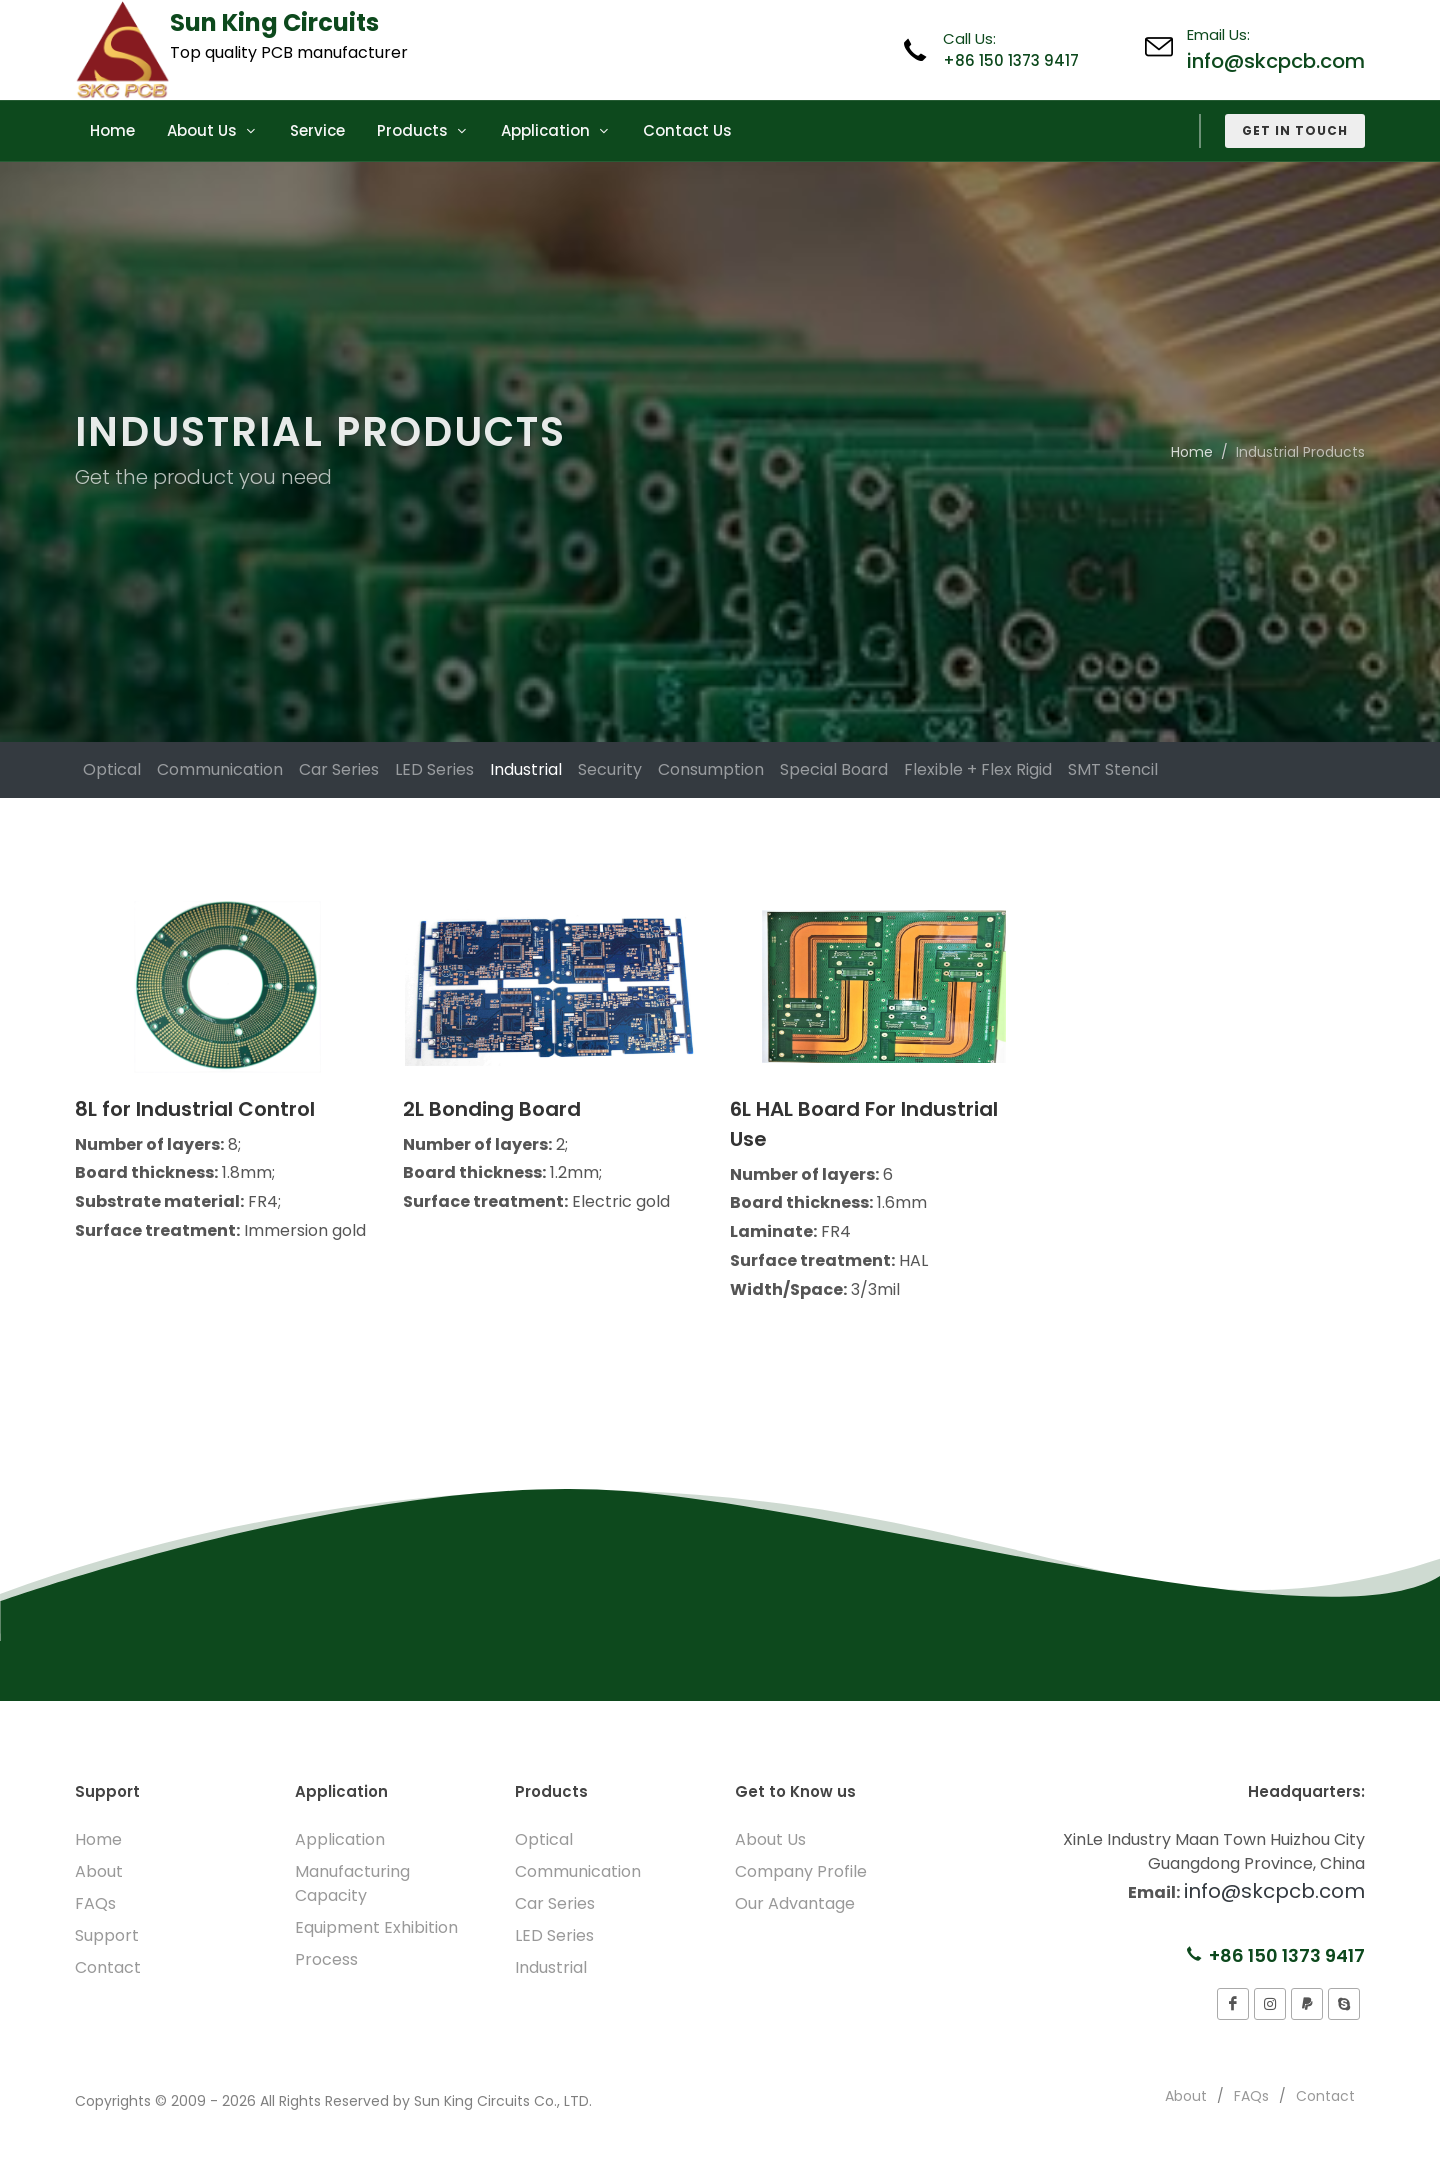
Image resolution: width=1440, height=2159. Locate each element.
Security (610, 769)
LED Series (434, 769)
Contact (108, 1967)
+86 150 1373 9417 (1011, 60)
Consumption (711, 769)
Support (107, 1935)
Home (1192, 452)
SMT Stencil (1113, 769)
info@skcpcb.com (1276, 61)
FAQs (95, 1903)
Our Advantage (795, 1903)
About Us (770, 1839)
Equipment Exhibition (376, 1927)
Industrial (526, 769)
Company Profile (801, 1871)
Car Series (339, 769)
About (99, 1871)
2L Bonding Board (492, 1109)
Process (326, 1959)
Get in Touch (1295, 130)
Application (340, 1839)
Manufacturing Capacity (352, 1883)
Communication (220, 769)
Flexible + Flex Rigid (978, 769)
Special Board (834, 769)
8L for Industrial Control (195, 1109)
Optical (112, 769)
